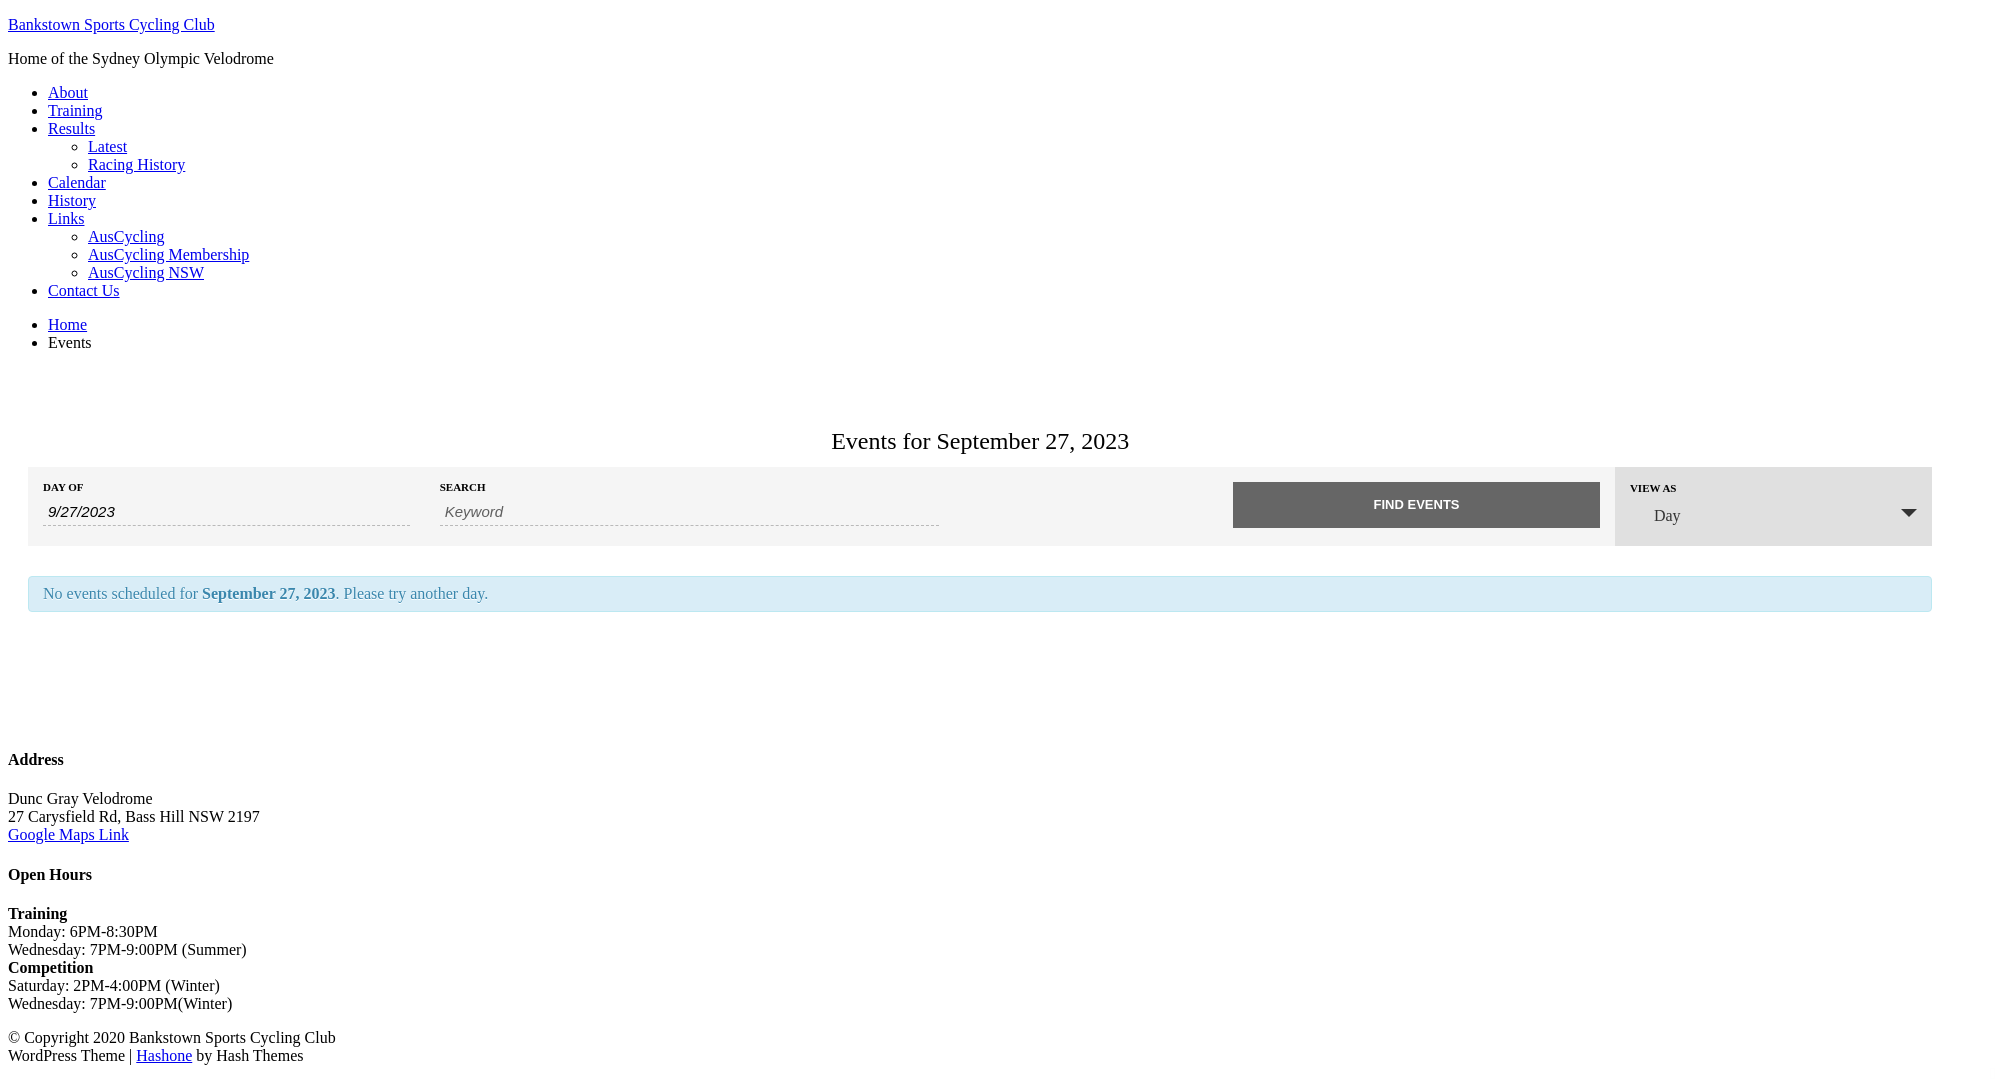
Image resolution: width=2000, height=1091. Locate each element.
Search (463, 487)
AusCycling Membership (168, 254)
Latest (107, 146)
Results (71, 128)
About (68, 92)
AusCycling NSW (146, 272)
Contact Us (84, 290)
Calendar (77, 182)
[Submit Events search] (1416, 505)
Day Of (63, 487)
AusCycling (126, 236)
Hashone (164, 1055)
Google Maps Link (68, 834)
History (72, 200)
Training (75, 110)
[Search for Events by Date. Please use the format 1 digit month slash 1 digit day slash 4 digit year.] (226, 512)
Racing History (136, 164)
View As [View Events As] (1653, 488)
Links (66, 218)
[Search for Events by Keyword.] (689, 512)
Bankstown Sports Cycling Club (111, 24)
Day (1655, 514)
